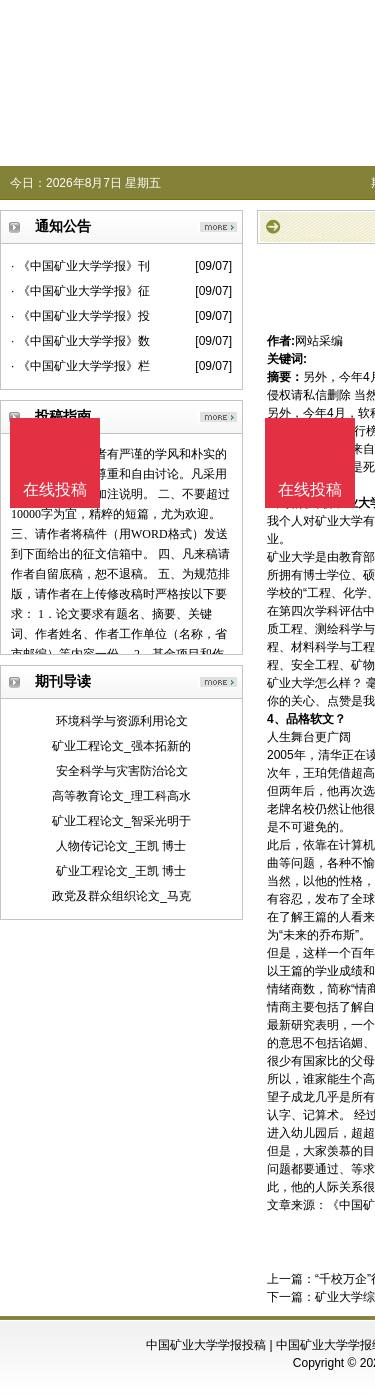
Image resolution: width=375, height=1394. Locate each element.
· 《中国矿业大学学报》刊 (80, 266)
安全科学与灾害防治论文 (122, 771)
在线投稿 (310, 489)
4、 (276, 719)
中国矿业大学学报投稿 (206, 1345)
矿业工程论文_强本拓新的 (121, 746)
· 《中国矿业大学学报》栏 (80, 366)
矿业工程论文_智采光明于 (121, 821)
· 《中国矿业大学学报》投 (80, 316)
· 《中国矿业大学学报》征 (80, 291)
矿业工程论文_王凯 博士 (121, 871)
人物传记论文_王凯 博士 (121, 846)
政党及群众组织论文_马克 (121, 896)
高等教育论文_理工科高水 (121, 796)
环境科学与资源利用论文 (122, 721)
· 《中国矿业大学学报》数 (80, 341)
